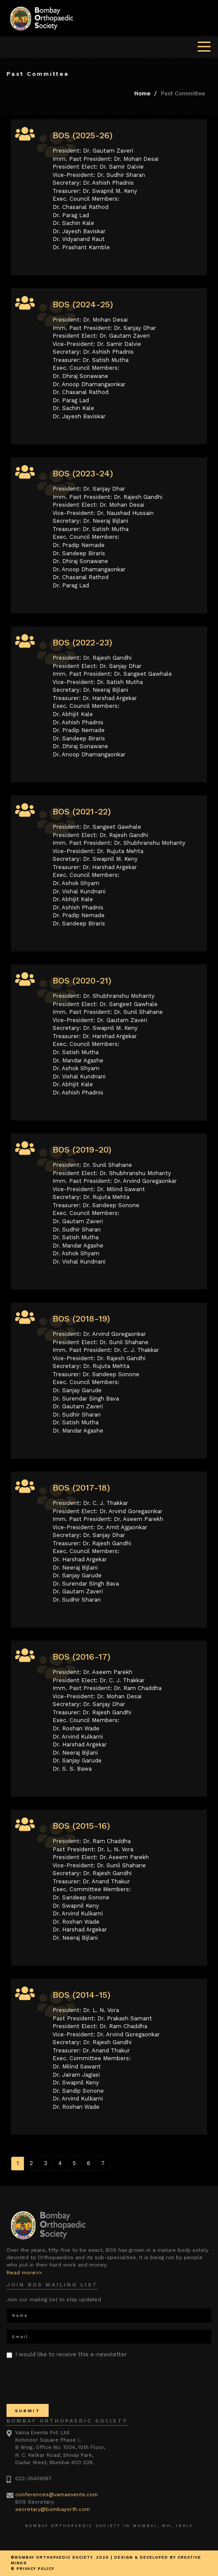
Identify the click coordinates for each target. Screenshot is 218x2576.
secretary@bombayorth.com (52, 2509)
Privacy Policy (35, 2568)
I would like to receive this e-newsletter (67, 2354)
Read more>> (24, 2273)
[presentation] (73, 2380)
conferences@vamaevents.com (56, 2494)
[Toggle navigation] (204, 46)
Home (142, 93)
